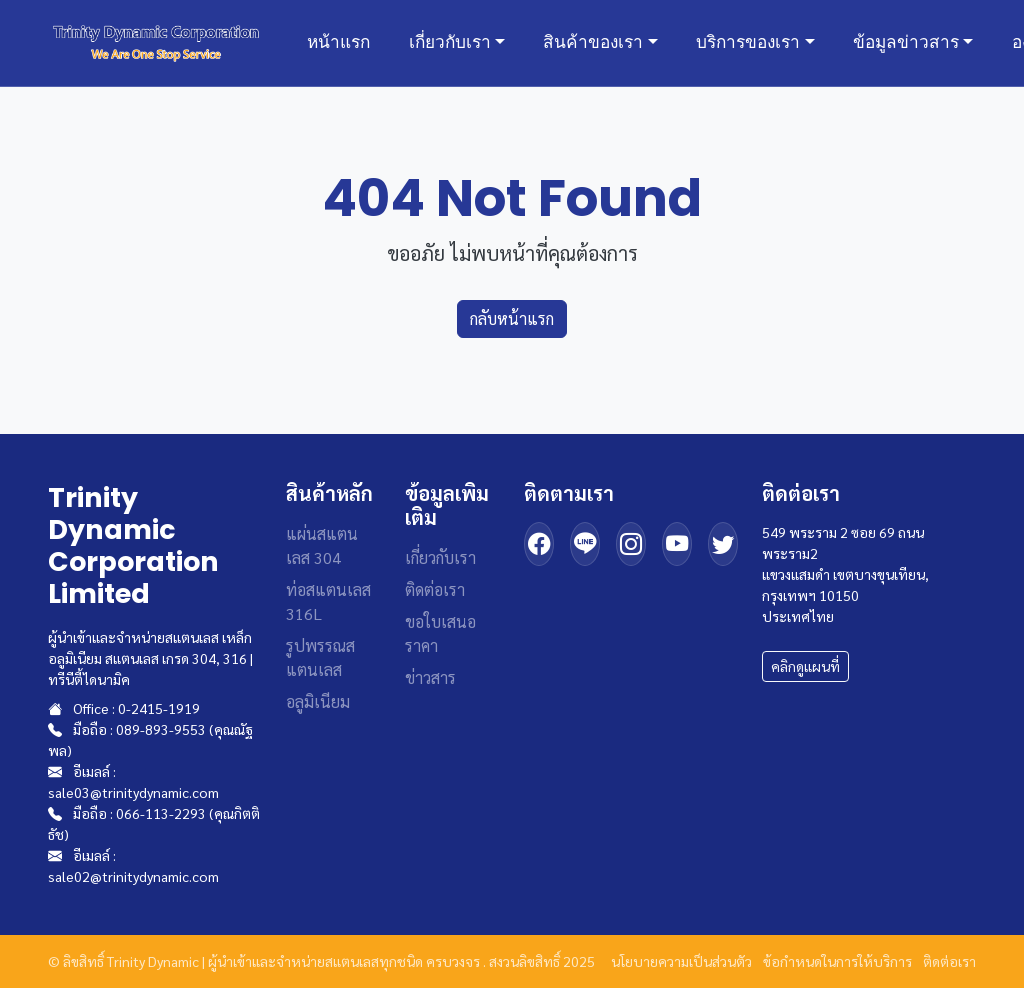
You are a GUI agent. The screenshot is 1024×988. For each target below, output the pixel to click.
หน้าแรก (338, 42)
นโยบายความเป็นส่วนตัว (681, 961)
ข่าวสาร (430, 677)
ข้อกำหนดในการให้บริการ (837, 961)
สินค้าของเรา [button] (593, 42)
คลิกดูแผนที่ (805, 666)
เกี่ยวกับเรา (440, 557)
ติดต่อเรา (435, 589)
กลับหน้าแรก (512, 318)
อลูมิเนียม (318, 701)
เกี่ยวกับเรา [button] (450, 42)
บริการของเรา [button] (748, 42)
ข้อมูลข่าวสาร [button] (906, 42)
